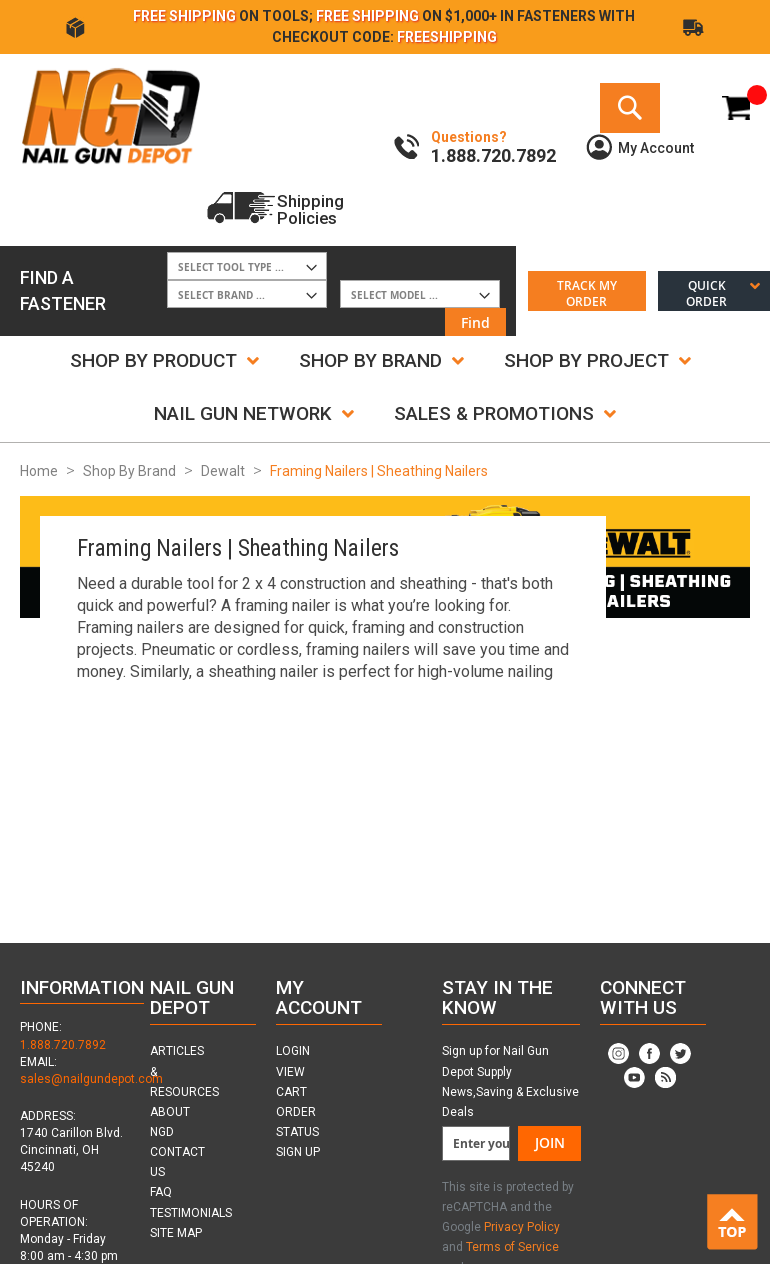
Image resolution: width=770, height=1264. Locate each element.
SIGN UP (298, 1152)
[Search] (630, 108)
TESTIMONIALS (191, 1213)
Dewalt (223, 471)
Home (39, 471)
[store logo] (110, 115)
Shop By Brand (129, 471)
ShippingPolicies (310, 209)
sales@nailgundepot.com (91, 1079)
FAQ (161, 1192)
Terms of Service (512, 1247)
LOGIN (293, 1051)
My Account (656, 148)
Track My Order (587, 293)
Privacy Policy (522, 1227)
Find (475, 322)
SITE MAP (176, 1233)
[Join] (549, 1143)
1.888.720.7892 (63, 1045)
